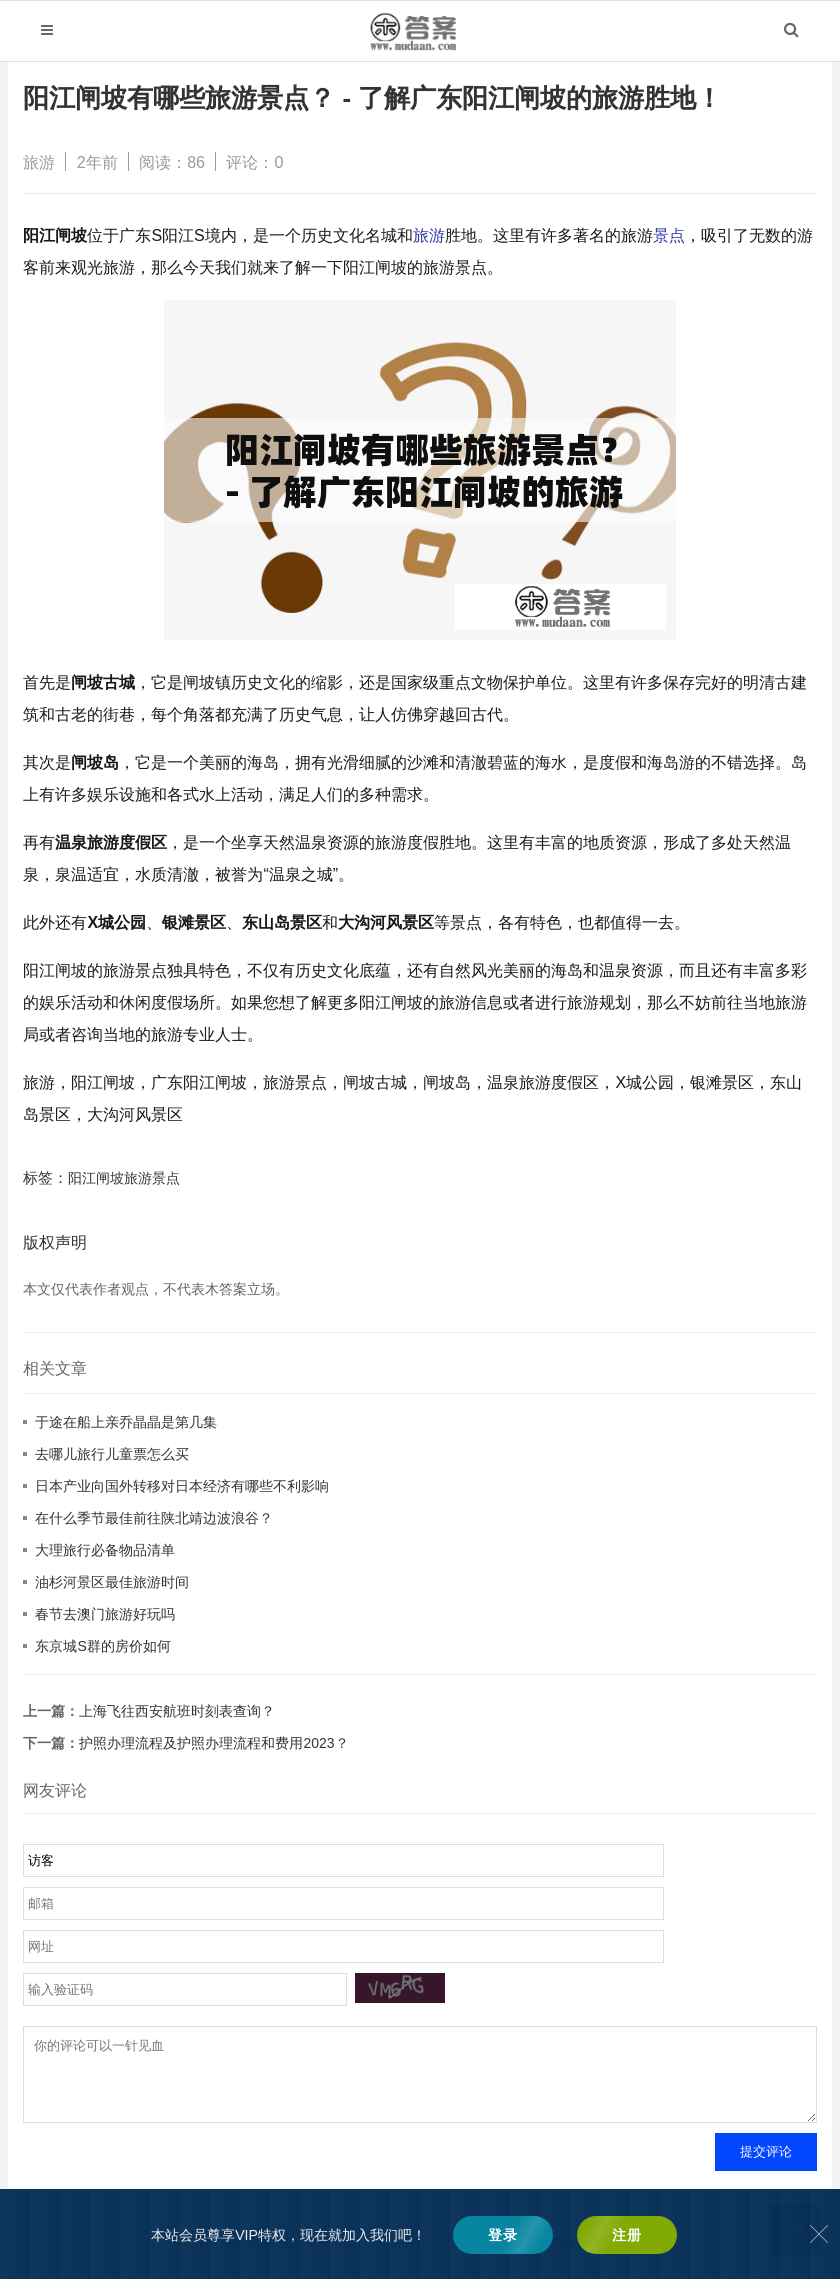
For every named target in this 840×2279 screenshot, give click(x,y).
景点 (669, 235)
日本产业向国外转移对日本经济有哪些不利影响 (182, 1486)
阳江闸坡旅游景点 (124, 1178)
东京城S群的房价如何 (102, 1646)
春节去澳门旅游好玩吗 (105, 1614)
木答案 (476, 2258)
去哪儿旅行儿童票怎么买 (112, 1454)
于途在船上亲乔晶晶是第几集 (126, 1422)
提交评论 (766, 2166)
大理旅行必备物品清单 (105, 1550)
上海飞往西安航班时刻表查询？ (177, 1711)
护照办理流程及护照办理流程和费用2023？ (213, 1743)
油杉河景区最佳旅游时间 (112, 1582)
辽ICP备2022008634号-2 (579, 2258)
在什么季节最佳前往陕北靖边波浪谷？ (154, 1518)
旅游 (39, 162)
